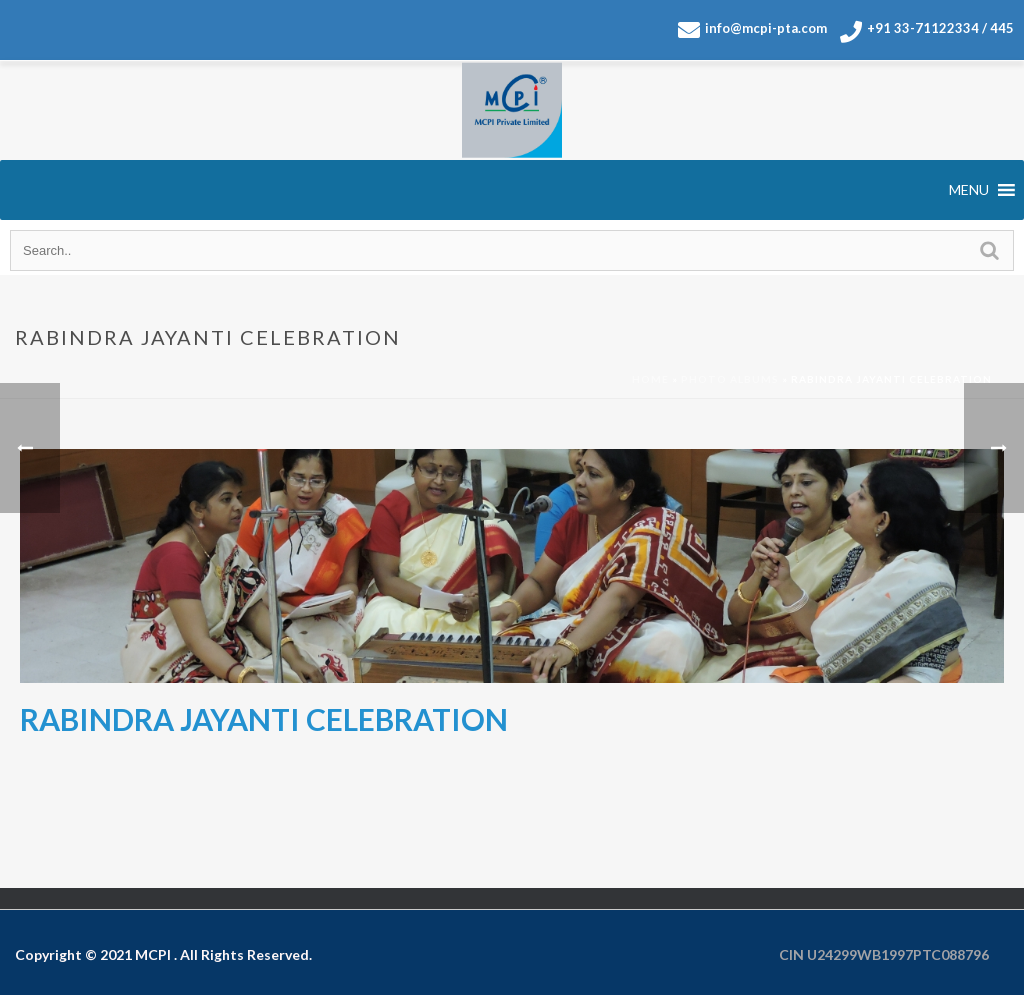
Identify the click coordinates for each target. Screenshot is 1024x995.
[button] (969, 190)
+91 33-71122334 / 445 (927, 31)
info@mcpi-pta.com (752, 30)
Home (650, 379)
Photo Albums (730, 379)
